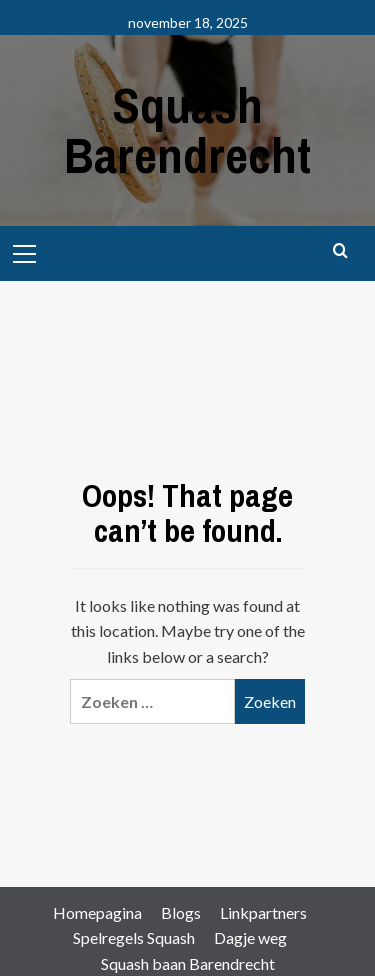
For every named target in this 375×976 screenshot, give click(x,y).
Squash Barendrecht (187, 130)
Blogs (181, 912)
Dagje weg (250, 937)
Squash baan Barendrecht (188, 963)
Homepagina (97, 912)
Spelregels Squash (134, 937)
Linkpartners (263, 912)
